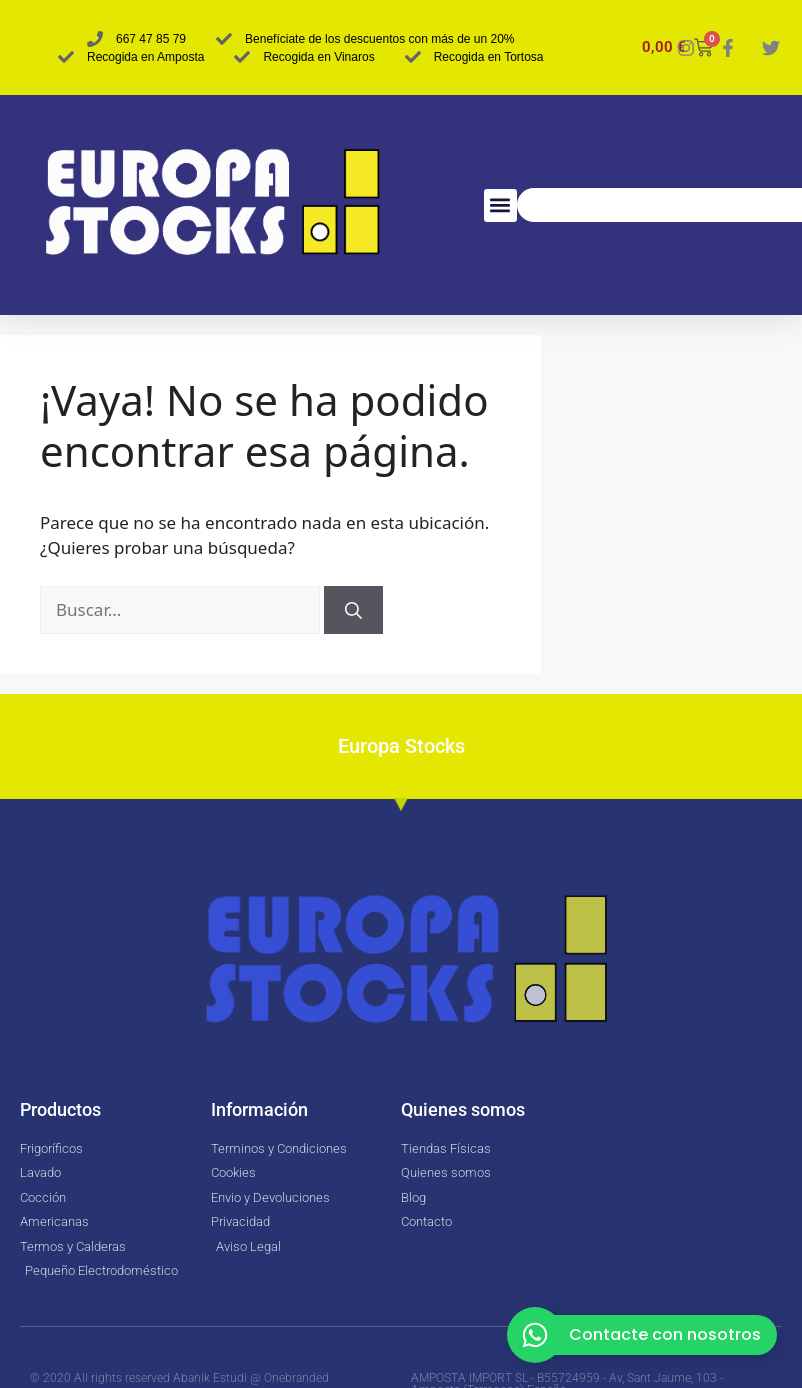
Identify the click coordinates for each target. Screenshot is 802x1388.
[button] (500, 205)
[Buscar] (353, 610)
